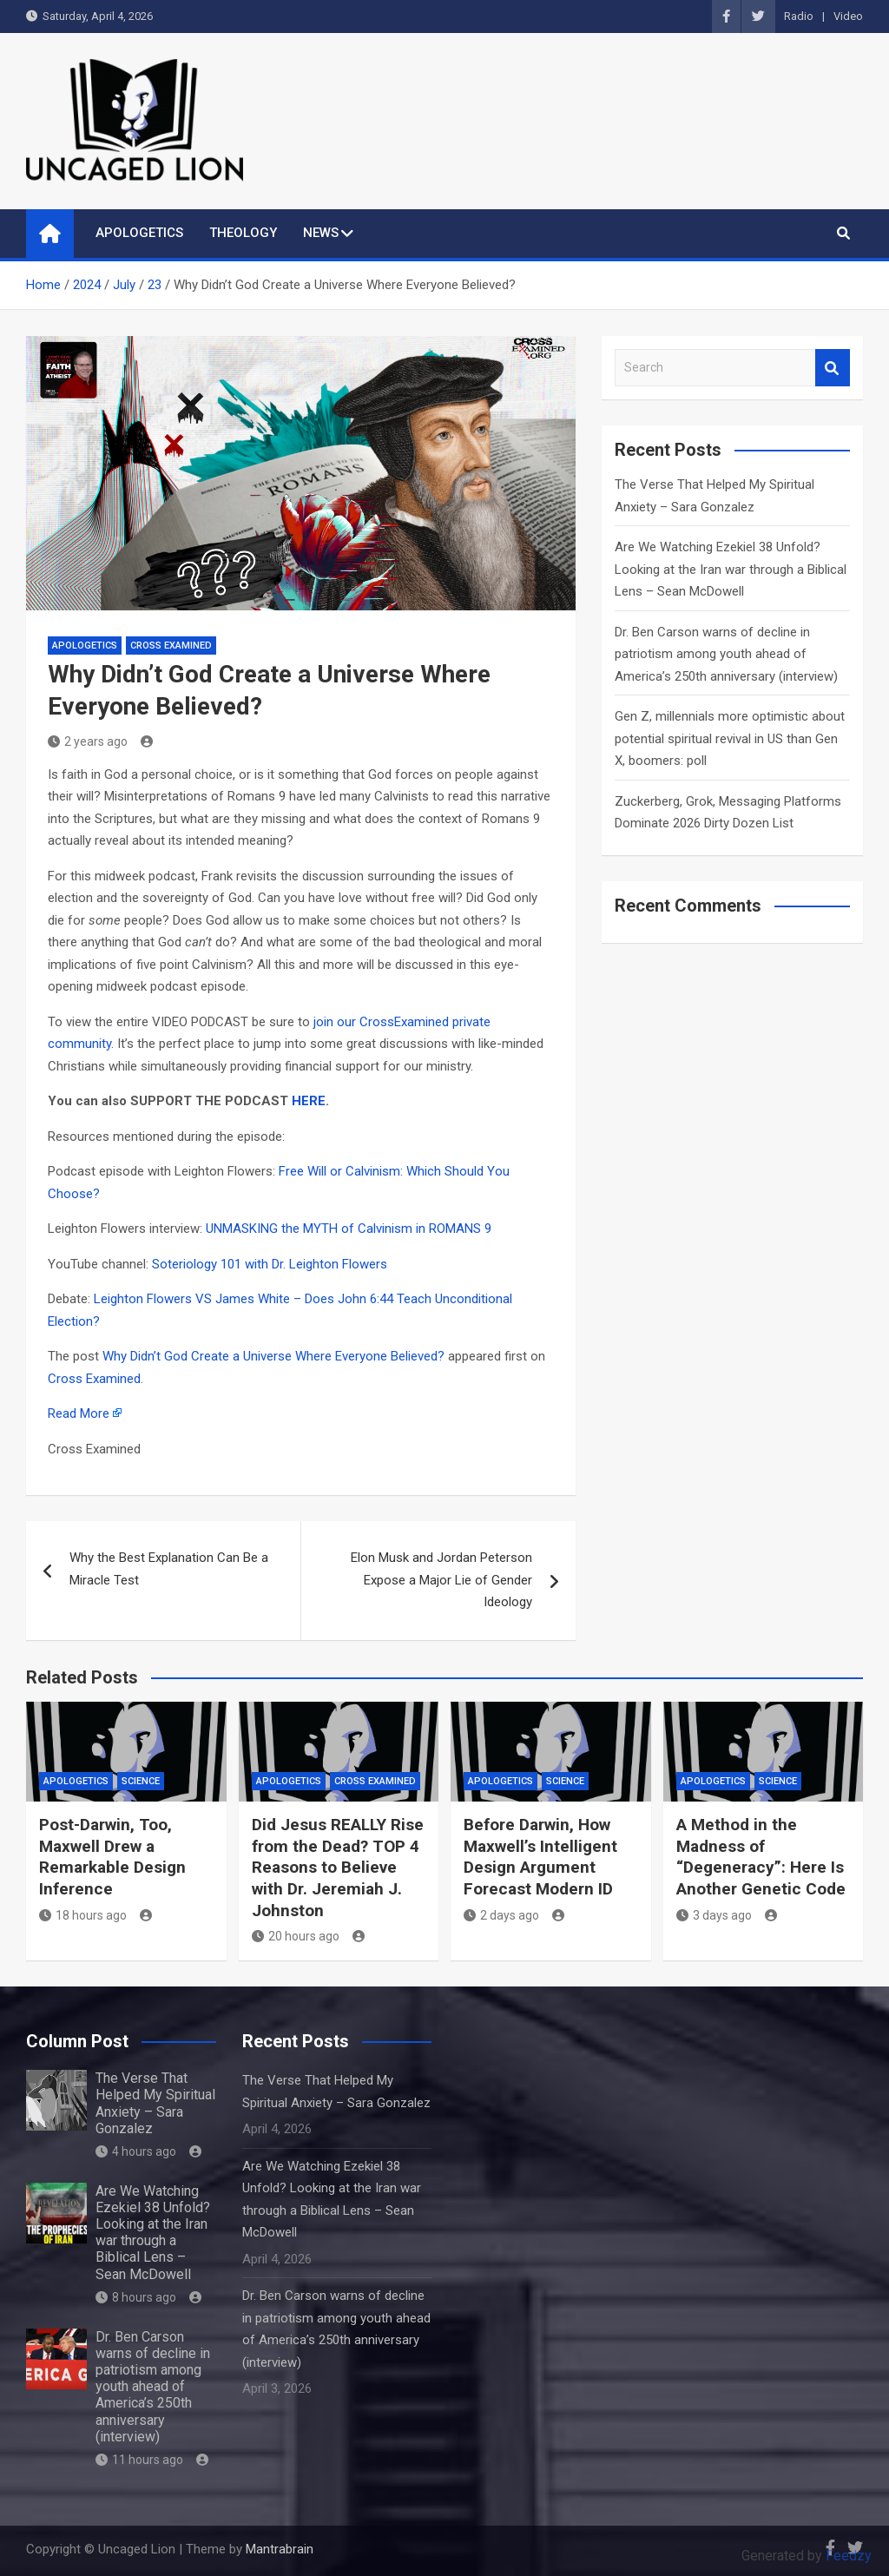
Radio (798, 16)
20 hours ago (295, 1936)
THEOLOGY (243, 232)
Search (832, 367)
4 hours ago (135, 2151)
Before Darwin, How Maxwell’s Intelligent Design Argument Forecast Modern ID (540, 1857)
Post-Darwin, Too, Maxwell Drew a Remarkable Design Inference (112, 1857)
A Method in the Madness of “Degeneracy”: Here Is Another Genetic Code (761, 1857)
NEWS (321, 232)
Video (848, 16)
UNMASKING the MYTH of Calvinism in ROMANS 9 (348, 1228)
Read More (78, 1413)
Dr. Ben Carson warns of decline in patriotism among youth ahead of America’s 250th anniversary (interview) (726, 654)
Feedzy (849, 2555)
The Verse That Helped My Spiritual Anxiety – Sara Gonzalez (155, 2103)
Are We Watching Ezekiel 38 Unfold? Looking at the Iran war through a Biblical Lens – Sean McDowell (730, 569)
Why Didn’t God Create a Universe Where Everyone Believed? (273, 1356)
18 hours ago (83, 1915)
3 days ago (714, 1915)
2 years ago (88, 741)
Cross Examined (171, 645)
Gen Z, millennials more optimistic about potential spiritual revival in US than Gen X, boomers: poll (730, 738)
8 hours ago (135, 2297)
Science (141, 1781)
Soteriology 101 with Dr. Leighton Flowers (269, 1264)
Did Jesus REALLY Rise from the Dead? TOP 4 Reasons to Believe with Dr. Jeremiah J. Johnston (338, 1867)
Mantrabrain (279, 2549)
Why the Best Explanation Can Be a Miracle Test (168, 1569)
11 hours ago (139, 2460)
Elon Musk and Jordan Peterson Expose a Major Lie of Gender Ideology (441, 1580)
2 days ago (501, 1915)
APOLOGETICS (139, 232)
